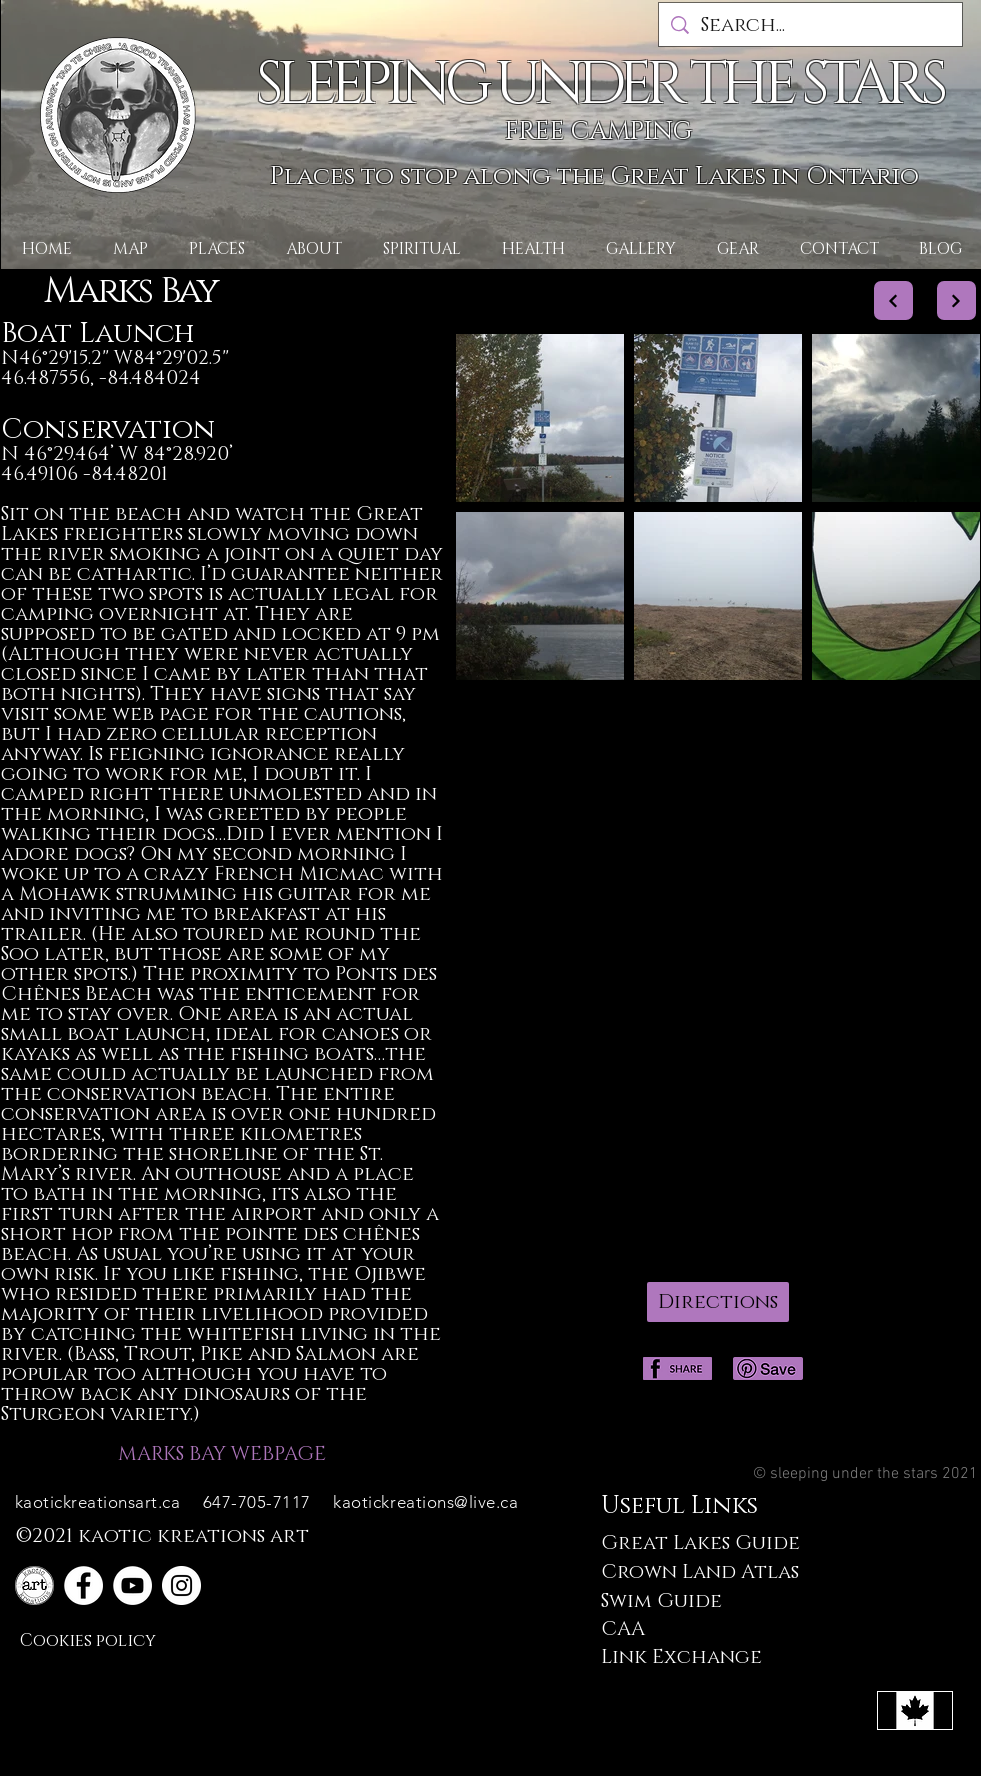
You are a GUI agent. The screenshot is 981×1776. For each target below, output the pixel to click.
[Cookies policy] (90, 1640)
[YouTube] (132, 1585)
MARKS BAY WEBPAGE (222, 1454)
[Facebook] (83, 1585)
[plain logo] (34, 1585)
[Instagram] (181, 1585)
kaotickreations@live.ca (425, 1502)
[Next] (893, 300)
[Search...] (810, 24)
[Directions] (718, 1302)
